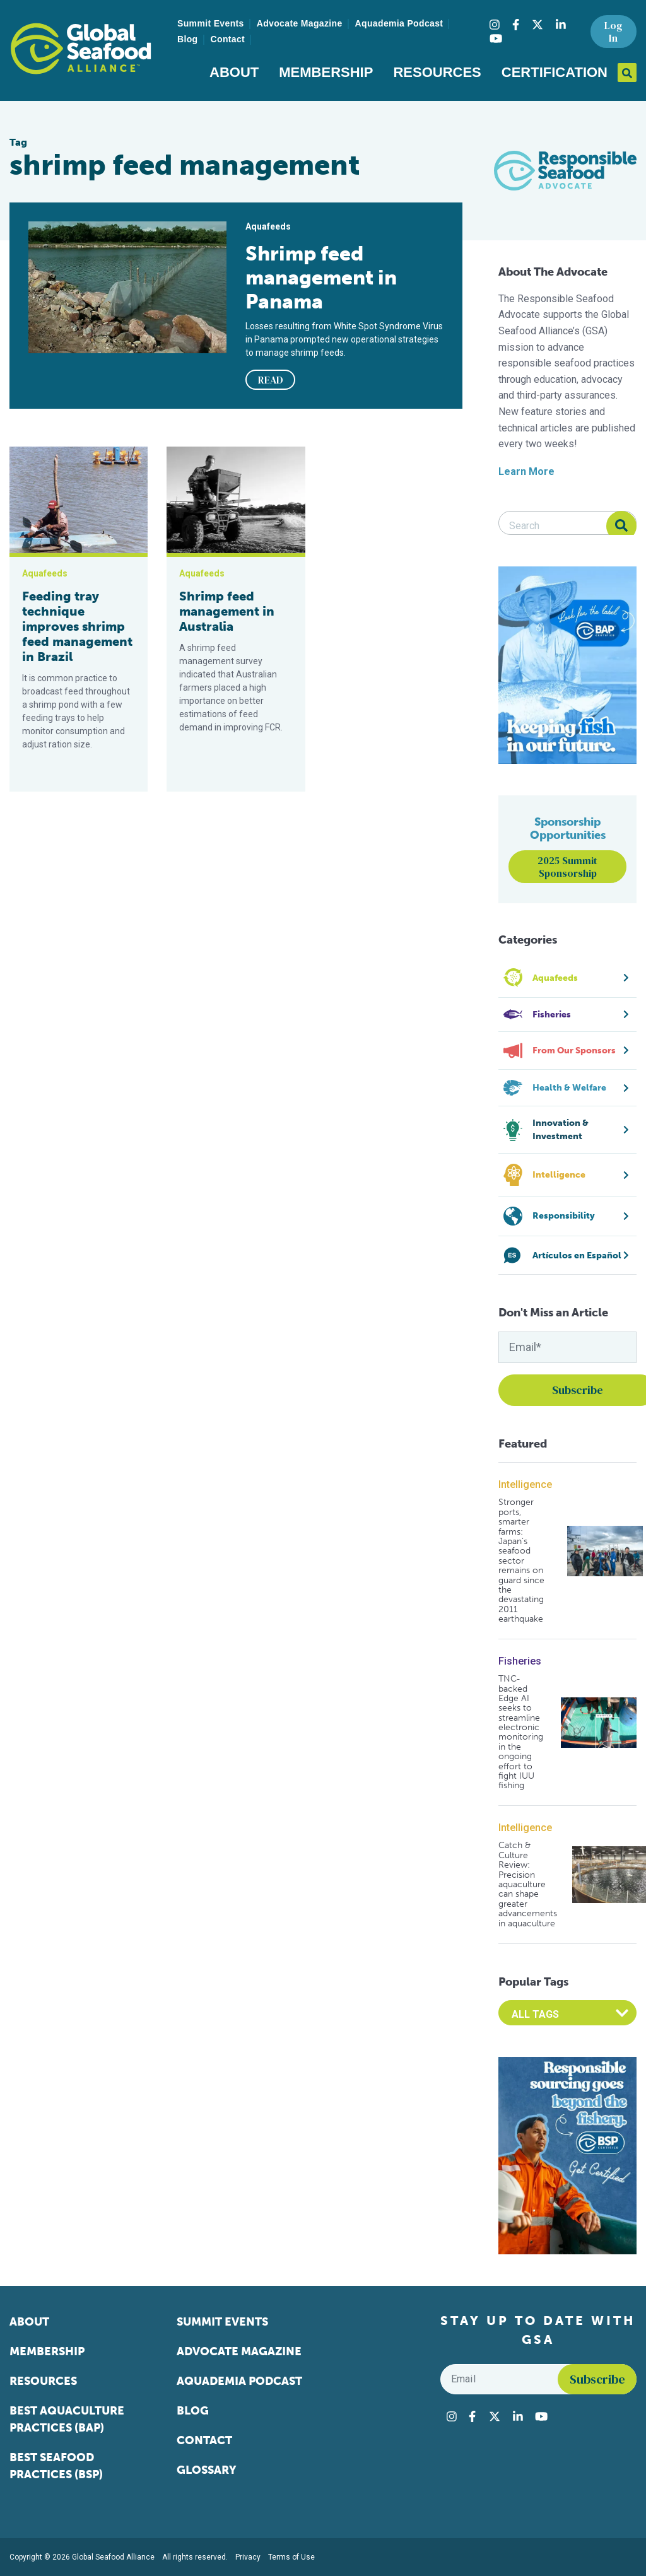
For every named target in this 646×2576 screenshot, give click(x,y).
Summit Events (210, 23)
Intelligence (525, 1484)
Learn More (526, 471)
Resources (437, 72)
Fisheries (519, 1661)
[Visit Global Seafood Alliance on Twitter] (537, 25)
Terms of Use (291, 2557)
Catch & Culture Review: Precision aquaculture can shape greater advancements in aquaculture (527, 1884)
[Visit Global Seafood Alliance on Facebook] (516, 25)
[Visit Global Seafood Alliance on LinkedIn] (560, 25)
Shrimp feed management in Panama (321, 277)
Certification (555, 72)
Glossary (207, 2470)
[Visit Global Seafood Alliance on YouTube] (495, 38)
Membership (326, 72)
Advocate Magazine (300, 23)
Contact (228, 39)
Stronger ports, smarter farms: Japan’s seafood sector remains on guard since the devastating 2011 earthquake (521, 1560)
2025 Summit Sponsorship (567, 866)
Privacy (248, 2557)
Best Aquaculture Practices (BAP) (66, 2419)
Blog (187, 39)
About (234, 72)
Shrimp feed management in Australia (226, 611)
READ (270, 380)
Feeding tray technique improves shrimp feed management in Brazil (77, 626)
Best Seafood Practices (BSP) (56, 2465)
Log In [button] (613, 31)
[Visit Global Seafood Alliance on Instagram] (494, 25)
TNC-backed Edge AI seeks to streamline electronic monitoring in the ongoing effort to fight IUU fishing (520, 1732)
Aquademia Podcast (399, 23)
